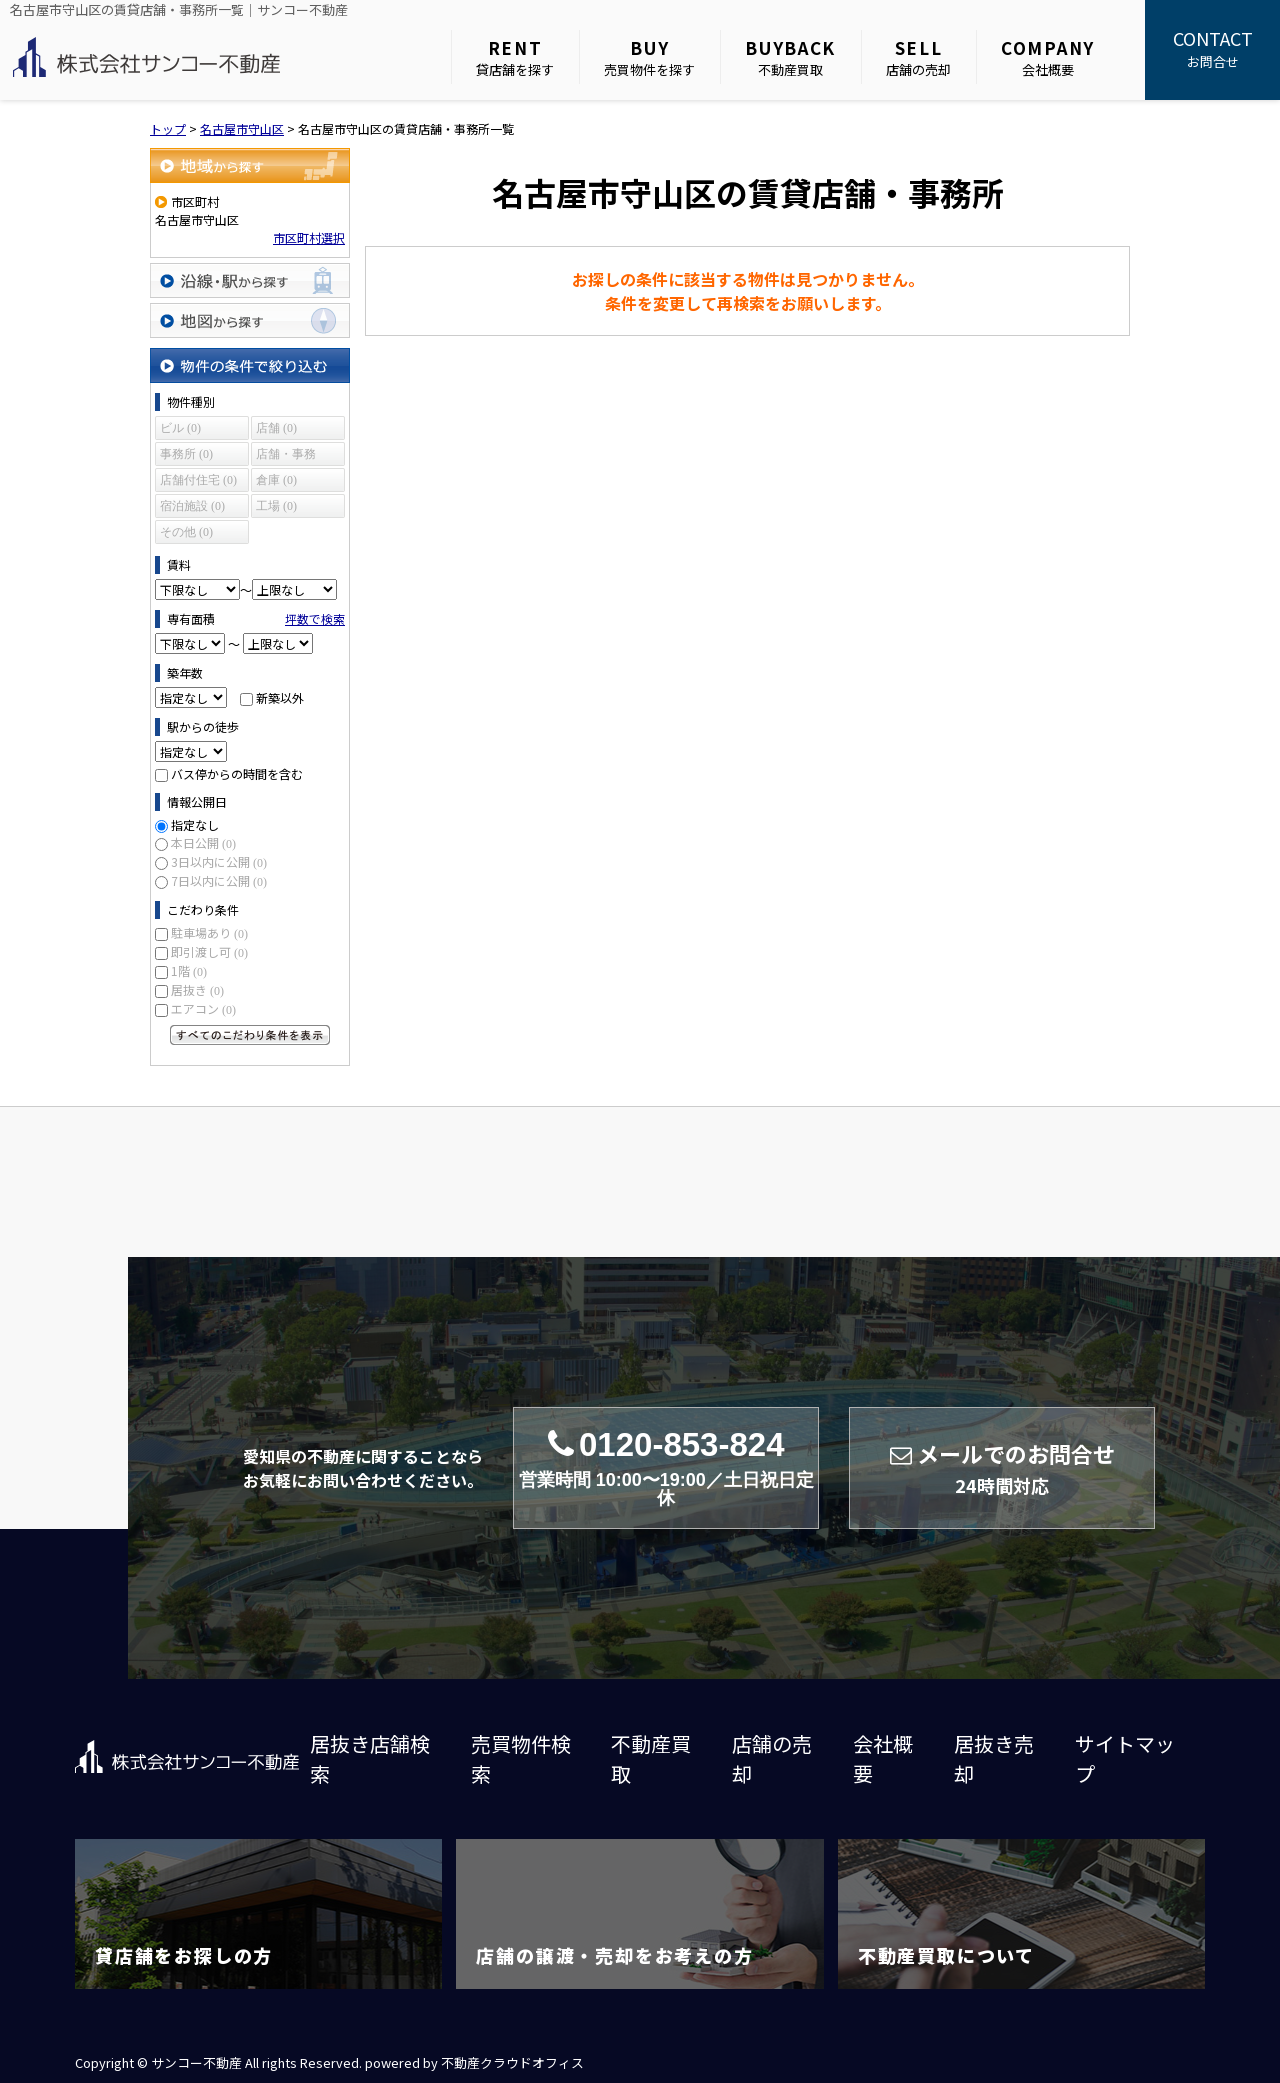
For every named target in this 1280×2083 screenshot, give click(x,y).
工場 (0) (276, 506)
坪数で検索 (315, 618)
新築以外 (280, 697)
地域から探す (250, 165)
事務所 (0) (186, 454)
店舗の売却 (918, 57)
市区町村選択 (309, 237)
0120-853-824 (666, 1467)
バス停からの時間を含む (237, 773)
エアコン (203, 1008)
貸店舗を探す (515, 57)
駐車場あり (209, 932)
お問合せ (1212, 48)
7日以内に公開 (219, 880)
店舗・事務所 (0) (286, 456)
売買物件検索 (521, 1758)
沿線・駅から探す (250, 280)
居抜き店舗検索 (370, 1758)
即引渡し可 (209, 951)
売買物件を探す (649, 57)
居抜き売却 (994, 1758)
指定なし (195, 824)
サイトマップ (1125, 1758)
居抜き (197, 989)
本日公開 (203, 842)
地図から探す (250, 320)
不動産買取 (790, 57)
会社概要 (1048, 57)
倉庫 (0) (276, 480)
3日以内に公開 (219, 861)
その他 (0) (186, 532)
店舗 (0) (276, 428)
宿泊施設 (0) (192, 506)
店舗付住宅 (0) (198, 480)
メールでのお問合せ (1002, 1468)
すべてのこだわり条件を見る (250, 1035)
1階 (189, 970)
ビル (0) (180, 428)
